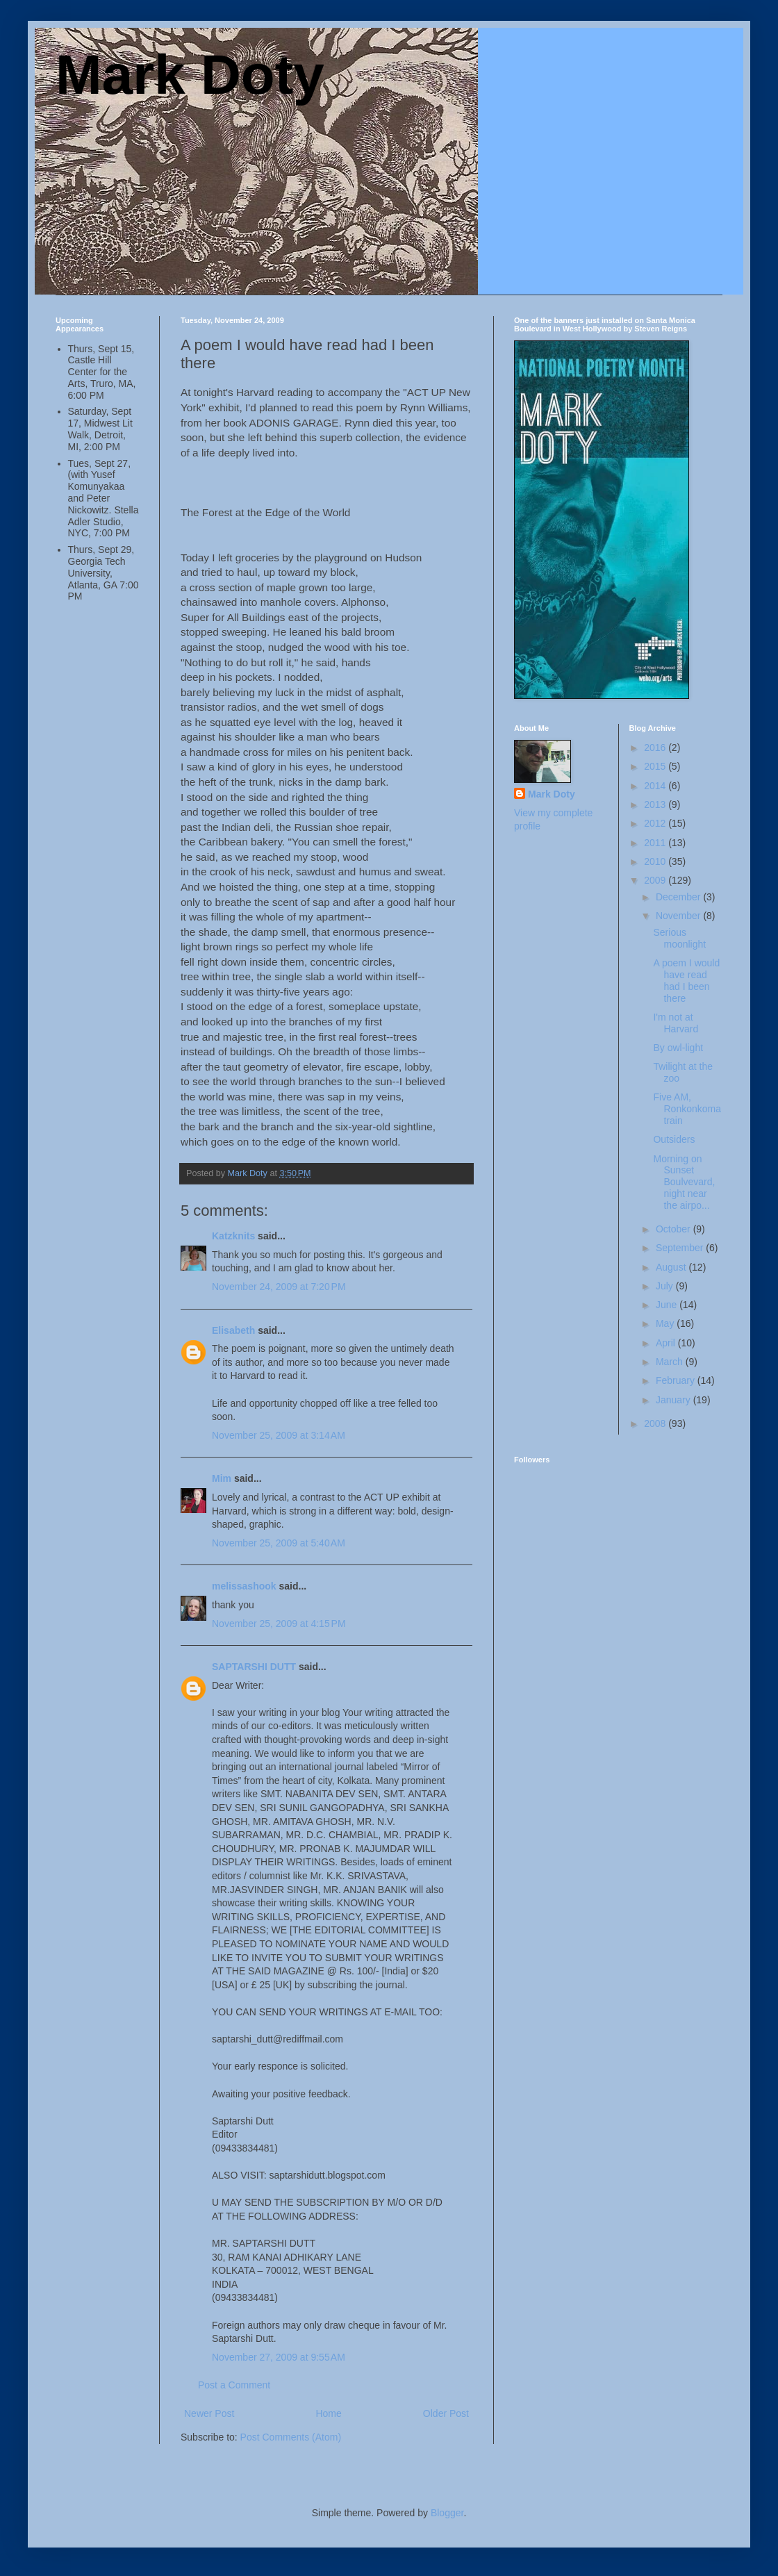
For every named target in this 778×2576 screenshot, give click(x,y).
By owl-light (678, 1047)
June (667, 1304)
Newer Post (209, 2413)
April (667, 1342)
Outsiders (674, 1139)
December (679, 896)
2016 (656, 747)
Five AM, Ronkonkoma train (687, 1108)
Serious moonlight (679, 938)
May (666, 1323)
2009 (656, 880)
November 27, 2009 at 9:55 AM (278, 2357)
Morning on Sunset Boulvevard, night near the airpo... (684, 1182)
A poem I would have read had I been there (686, 980)
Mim (221, 1478)
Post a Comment (234, 2385)
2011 (656, 842)
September (681, 1247)
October (674, 1229)
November (679, 915)
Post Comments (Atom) (290, 2437)
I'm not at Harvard (675, 1023)
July (666, 1285)
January (674, 1399)
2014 (656, 785)
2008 (656, 1423)
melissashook (244, 1586)
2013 (656, 804)
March (671, 1361)
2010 (656, 861)
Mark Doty (190, 75)
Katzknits (233, 1235)
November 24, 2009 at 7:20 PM (279, 1286)
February (676, 1380)
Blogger (447, 2512)
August (672, 1267)
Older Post (446, 2413)
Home (328, 2413)
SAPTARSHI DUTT (254, 1666)
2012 (656, 823)
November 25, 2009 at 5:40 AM (278, 1543)
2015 (656, 766)
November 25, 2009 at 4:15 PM (279, 1623)
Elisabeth (233, 1330)
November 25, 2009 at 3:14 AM (278, 1435)
